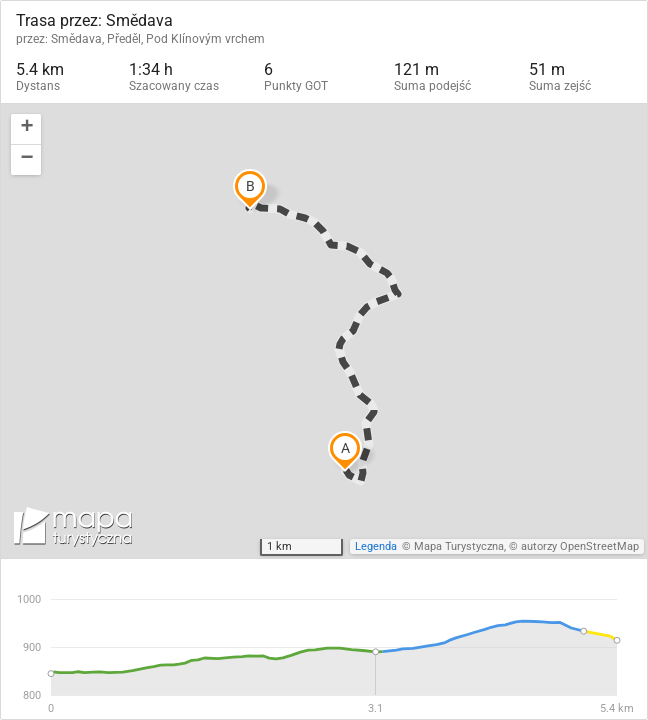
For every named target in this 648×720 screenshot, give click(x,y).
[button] (26, 129)
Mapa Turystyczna (459, 546)
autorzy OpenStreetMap (580, 546)
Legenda (376, 546)
